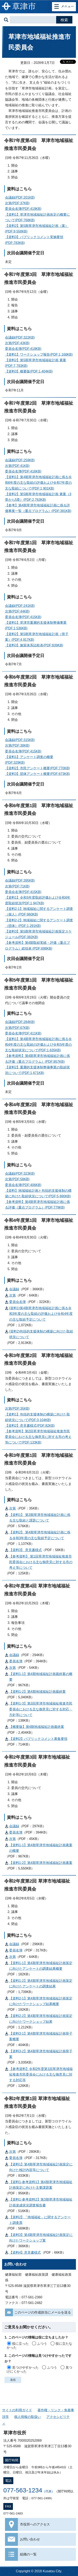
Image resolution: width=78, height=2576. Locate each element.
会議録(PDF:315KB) (20, 740)
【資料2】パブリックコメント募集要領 (38, 1739)
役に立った (20, 2343)
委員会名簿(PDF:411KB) (23, 1033)
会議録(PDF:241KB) (20, 606)
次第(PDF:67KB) (17, 1027)
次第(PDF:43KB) (17, 343)
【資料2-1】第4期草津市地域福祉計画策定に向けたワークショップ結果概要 (40, 2001)
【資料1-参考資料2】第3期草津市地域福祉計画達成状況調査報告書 (40, 2202)
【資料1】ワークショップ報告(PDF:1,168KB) (39, 354)
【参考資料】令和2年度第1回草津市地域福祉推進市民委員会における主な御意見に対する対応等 (41, 2074)
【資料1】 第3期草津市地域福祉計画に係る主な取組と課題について (39, 1517)
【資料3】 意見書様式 (25, 1550)
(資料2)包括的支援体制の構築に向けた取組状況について (41, 1334)
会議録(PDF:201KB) (20, 197)
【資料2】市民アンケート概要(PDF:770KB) (37, 768)
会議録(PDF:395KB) (20, 880)
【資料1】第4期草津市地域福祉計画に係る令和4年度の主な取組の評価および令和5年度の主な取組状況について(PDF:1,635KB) (38, 1044)
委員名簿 (15, 1661)
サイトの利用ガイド (17, 2410)
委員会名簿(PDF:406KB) (23, 1185)
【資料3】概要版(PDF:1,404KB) (29, 371)
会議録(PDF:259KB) (20, 460)
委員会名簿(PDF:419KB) (23, 208)
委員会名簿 (17, 1302)
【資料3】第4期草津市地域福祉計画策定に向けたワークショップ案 (41, 2237)
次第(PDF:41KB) (17, 466)
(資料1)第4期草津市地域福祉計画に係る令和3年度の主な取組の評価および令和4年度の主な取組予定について (41, 1313)
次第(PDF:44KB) (17, 611)
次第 (12, 1295)
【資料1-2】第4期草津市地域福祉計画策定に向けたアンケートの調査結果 (40, 1983)
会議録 (14, 1289)
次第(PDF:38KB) (17, 745)
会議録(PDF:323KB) (20, 1173)
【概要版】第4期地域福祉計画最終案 (36, 1726)
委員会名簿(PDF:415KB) (23, 617)
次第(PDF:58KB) (17, 1179)
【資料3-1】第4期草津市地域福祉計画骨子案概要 (40, 2036)
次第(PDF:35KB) (17, 1408)
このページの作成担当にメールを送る (42, 2312)
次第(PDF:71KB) (17, 886)
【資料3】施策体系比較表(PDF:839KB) (34, 645)
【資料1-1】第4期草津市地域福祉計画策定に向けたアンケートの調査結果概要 (40, 1965)
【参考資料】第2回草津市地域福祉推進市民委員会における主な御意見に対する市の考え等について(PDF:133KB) (38, 1436)
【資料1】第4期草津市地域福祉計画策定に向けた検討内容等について (41, 2167)
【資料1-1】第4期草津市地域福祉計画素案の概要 (40, 1847)
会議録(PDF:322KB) (20, 337)
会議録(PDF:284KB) (20, 1022)
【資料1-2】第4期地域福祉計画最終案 (37, 1691)
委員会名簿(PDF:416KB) (23, 471)
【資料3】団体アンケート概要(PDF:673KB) (37, 774)
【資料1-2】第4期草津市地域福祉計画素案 (40, 1863)
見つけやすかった (25, 2367)
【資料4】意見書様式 (25, 2252)
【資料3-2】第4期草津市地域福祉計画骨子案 (40, 2054)
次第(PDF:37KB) (17, 203)
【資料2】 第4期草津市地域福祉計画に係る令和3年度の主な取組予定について (39, 1535)
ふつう (42, 2343)
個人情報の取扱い (27, 2417)
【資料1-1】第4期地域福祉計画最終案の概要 (40, 1676)
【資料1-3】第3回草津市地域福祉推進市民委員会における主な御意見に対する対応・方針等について (40, 1709)
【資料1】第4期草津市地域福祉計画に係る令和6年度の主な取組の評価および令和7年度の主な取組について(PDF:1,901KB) (38, 482)
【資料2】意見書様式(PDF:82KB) (30, 1425)
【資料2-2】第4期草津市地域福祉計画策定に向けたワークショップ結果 (40, 2018)
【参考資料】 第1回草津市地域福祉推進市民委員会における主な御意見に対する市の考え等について (40, 1562)
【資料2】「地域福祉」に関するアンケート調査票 (40, 2220)
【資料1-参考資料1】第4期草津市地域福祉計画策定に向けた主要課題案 (40, 2184)
